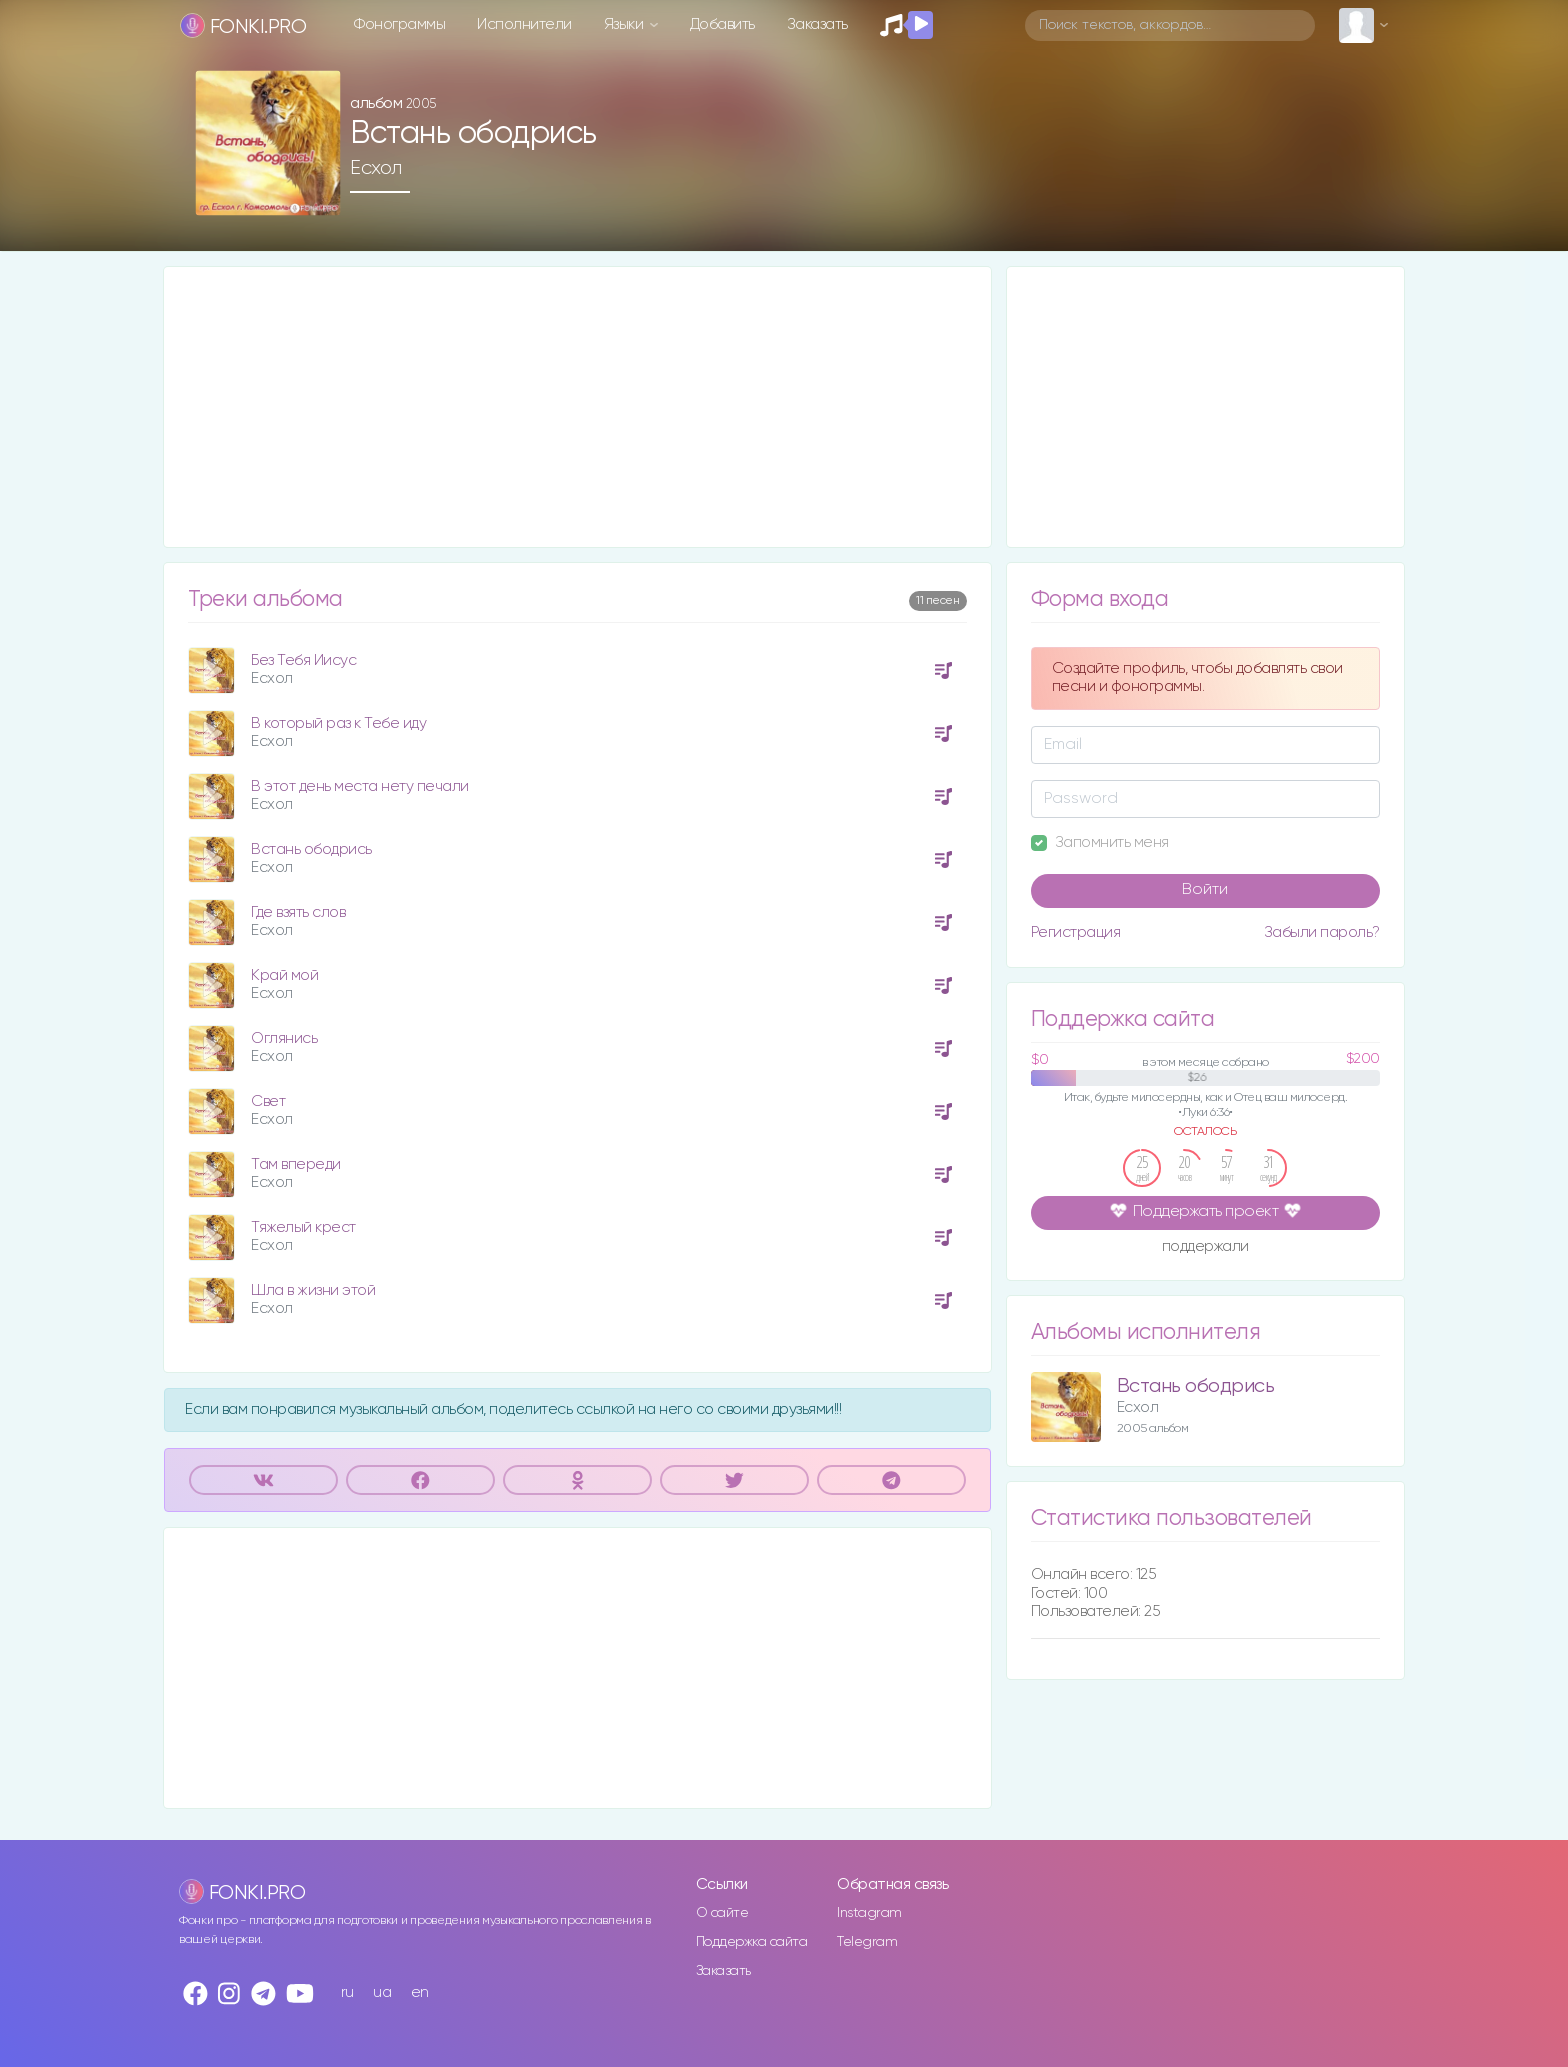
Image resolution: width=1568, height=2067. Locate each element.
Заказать (817, 24)
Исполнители (524, 24)
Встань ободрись (311, 849)
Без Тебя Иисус (303, 660)
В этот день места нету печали (360, 786)
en (420, 1992)
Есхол (376, 168)
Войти (1205, 890)
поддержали (1205, 1248)
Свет (268, 1101)
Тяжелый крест (303, 1227)
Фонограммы (399, 24)
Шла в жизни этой (313, 1290)
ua (382, 1992)
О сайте (722, 1913)
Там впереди (296, 1164)
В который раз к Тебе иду (338, 723)
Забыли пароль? (1322, 932)
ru (347, 1992)
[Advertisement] (577, 407)
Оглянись (284, 1038)
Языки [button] (625, 24)
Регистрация (1076, 932)
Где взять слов (298, 912)
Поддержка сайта (752, 1942)
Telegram (867, 1942)
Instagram (869, 1913)
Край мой (284, 975)
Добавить (722, 24)
